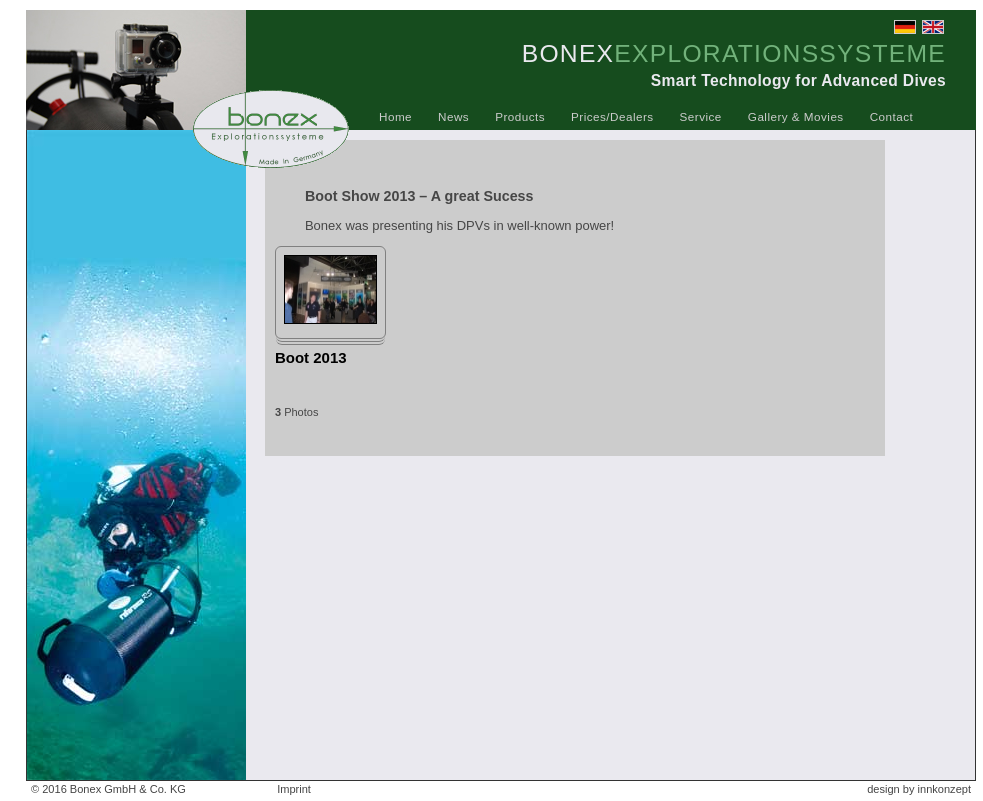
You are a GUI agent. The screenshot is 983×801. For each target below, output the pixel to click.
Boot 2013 (311, 357)
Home (395, 116)
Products (520, 116)
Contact (892, 116)
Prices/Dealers (612, 116)
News (453, 116)
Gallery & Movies (796, 116)
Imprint (294, 789)
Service (701, 116)
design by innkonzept (919, 789)
